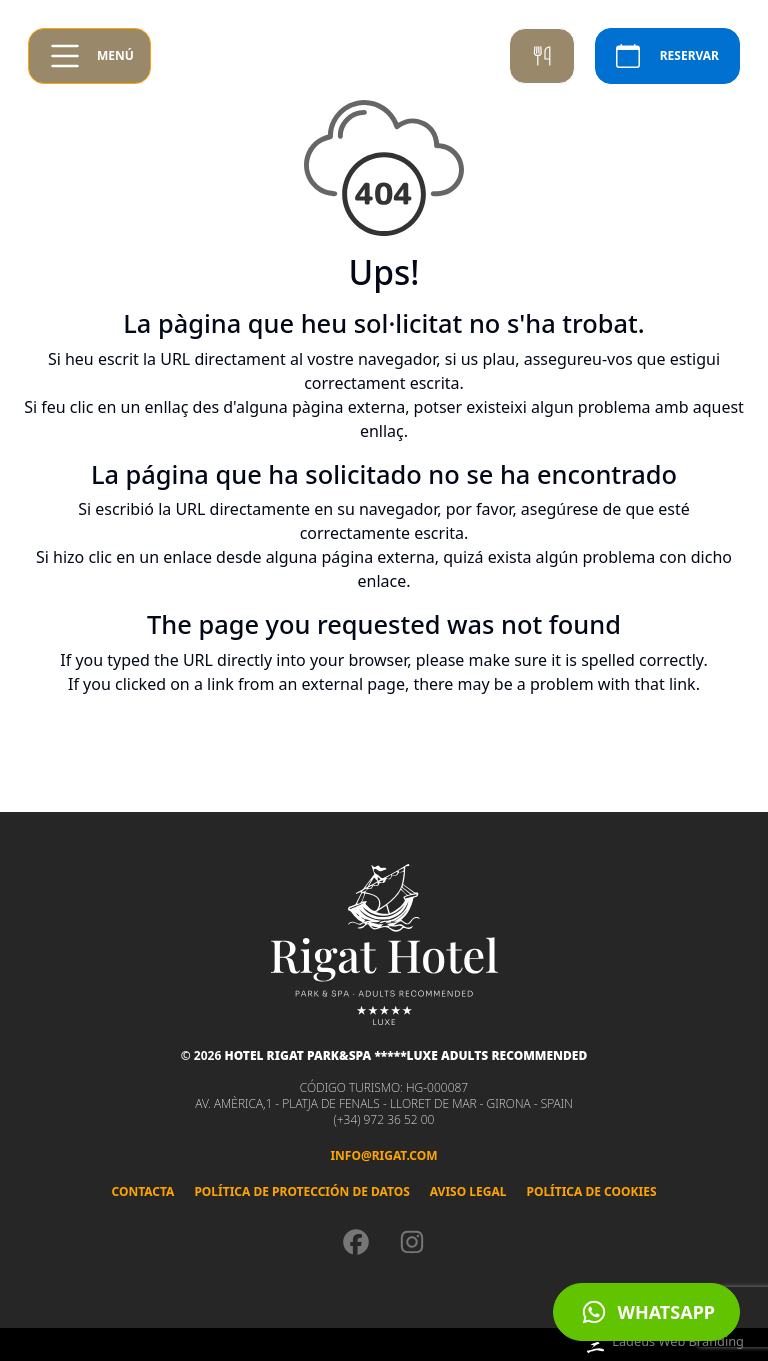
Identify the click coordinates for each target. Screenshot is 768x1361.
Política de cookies (591, 1191)
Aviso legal (468, 1191)
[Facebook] (356, 1242)
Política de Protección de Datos (301, 1191)
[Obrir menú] (89, 56)
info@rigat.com (383, 1155)
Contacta (142, 1191)
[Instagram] (412, 1242)
